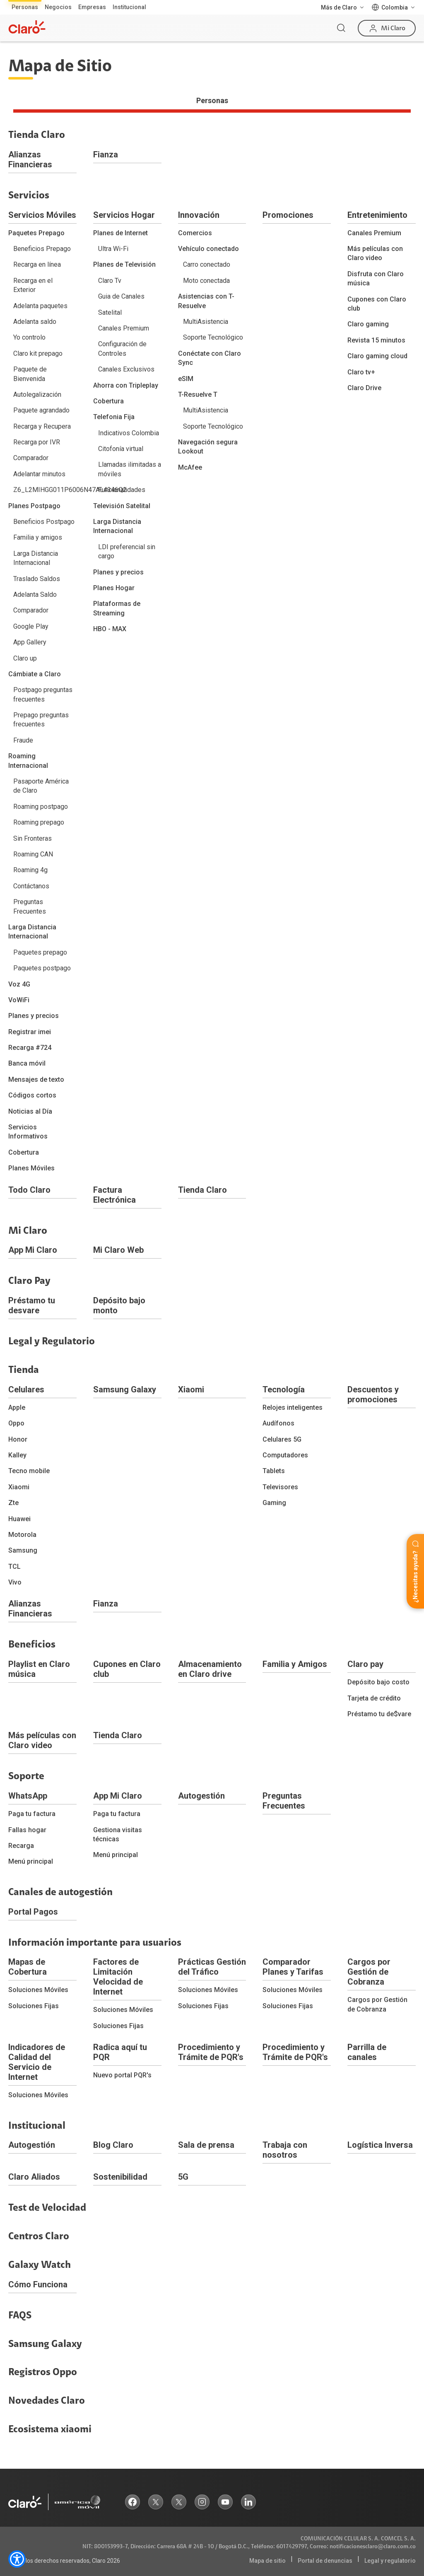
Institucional (129, 7)
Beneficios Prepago (42, 249)
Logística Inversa (380, 2145)
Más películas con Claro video (375, 253)
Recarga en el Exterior (33, 285)
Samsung (22, 1550)
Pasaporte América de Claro (41, 785)
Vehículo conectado (208, 249)
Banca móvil (27, 1063)
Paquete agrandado (41, 410)
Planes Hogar (114, 588)
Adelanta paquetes (40, 306)
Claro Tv (109, 281)
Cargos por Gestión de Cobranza (368, 1972)
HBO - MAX (109, 629)
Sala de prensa (206, 2145)
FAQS (19, 2315)
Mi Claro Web (118, 1250)
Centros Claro (38, 2236)
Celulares (26, 1389)
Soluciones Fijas (33, 2006)
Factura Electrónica (114, 1195)
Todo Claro (29, 1190)
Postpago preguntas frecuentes (42, 694)
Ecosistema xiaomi (50, 2429)
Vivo (15, 1582)
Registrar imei (29, 1032)
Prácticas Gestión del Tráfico (212, 1967)
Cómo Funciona (37, 2284)
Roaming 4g (30, 870)
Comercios (195, 233)
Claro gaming (368, 324)
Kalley (17, 1455)
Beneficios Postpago (44, 522)
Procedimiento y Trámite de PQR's (210, 2052)
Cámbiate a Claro (34, 674)
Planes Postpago (34, 506)
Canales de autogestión (60, 1892)
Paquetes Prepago (36, 233)
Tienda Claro (36, 135)
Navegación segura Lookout (208, 446)
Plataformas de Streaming (116, 608)
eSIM (185, 379)
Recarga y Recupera (42, 426)
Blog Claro (113, 2145)
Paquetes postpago (42, 968)
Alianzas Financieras (30, 159)
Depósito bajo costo (378, 1682)
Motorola (22, 1535)
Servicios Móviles (42, 215)
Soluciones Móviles (38, 1990)
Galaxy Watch (39, 2265)
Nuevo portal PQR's (122, 2075)
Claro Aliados (34, 2177)
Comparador (30, 458)
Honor (17, 1439)
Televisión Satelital (121, 506)
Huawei (19, 1519)
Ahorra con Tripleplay (125, 385)
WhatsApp (27, 1796)
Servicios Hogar (124, 215)
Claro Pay (29, 1281)
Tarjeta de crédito (374, 1698)
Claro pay (365, 1664)
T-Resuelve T (197, 394)
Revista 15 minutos (376, 340)
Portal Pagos (33, 1912)
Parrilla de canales (366, 2052)
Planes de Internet (120, 233)
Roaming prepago (38, 822)
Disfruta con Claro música (375, 278)
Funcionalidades (121, 490)
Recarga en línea (37, 264)
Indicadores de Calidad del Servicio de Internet (36, 2062)
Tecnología (284, 1389)
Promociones (288, 215)
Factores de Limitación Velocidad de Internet (118, 1977)
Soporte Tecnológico (213, 337)
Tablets (274, 1471)
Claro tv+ (361, 372)
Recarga (21, 1846)
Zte (13, 1503)
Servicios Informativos (28, 1131)
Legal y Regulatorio (51, 1341)
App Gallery (29, 642)
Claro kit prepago (38, 353)
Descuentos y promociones (373, 1394)
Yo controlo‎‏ (29, 337)
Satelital (110, 312)
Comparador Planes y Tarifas (293, 1967)
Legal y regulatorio (390, 2560)
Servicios (28, 195)
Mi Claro (27, 1231)
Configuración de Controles (122, 348)
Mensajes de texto (36, 1079)
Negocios (58, 7)
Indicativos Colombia (128, 433)
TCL (14, 1566)
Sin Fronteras (32, 838)
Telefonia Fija (114, 417)
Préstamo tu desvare (31, 1305)
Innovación (198, 215)
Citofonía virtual (120, 449)
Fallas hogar (27, 1830)
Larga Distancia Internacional (35, 558)
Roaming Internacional (28, 760)
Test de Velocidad (47, 2208)
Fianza (105, 154)
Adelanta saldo (34, 322)
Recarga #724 (29, 1048)
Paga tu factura (31, 1814)
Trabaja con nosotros (285, 2150)
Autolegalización (37, 394)
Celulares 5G (282, 1439)
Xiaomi (18, 1487)
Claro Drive (364, 388)
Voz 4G (19, 984)
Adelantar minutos (39, 474)
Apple (16, 1407)
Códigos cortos (32, 1095)
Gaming (274, 1503)
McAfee (190, 467)
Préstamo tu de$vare (379, 1714)
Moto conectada (206, 281)
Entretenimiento (377, 215)
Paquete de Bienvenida (30, 373)
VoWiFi (18, 1000)
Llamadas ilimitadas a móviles (129, 469)
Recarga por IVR (36, 442)
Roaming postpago (40, 806)
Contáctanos (31, 886)
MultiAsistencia (205, 322)
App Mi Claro (32, 1250)
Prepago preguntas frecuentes (41, 719)
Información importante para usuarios (94, 1943)
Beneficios (31, 1645)
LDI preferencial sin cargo (126, 551)
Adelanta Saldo (35, 594)
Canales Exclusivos (126, 369)
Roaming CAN (33, 854)
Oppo (16, 1423)
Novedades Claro (46, 2401)
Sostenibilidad (120, 2177)
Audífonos (278, 1423)
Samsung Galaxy (124, 1389)
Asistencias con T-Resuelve (206, 300)
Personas (25, 7)
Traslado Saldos (36, 579)
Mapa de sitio (267, 2560)
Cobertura (23, 1152)
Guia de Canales (121, 296)
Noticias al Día (30, 1111)
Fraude (23, 740)
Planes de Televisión (124, 264)
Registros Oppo (42, 2372)
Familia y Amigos (295, 1664)
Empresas (92, 7)
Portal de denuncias (325, 2560)
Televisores (280, 1487)
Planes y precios (33, 1016)
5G (183, 2177)
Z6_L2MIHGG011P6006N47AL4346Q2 (45, 490)
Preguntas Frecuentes (29, 906)
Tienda (23, 1370)
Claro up (25, 658)
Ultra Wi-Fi (113, 249)
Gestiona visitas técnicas (117, 1834)
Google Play (30, 626)
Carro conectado (206, 264)
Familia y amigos (37, 537)
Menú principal (30, 1861)
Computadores (285, 1455)
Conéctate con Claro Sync (209, 358)
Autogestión (201, 1796)
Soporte (26, 1776)
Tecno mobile (29, 1471)
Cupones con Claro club (376, 303)
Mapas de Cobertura (27, 1967)
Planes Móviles (31, 1168)
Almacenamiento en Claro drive (210, 1669)
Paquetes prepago (40, 952)
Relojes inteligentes (293, 1407)
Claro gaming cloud (377, 356)
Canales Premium (123, 328)
